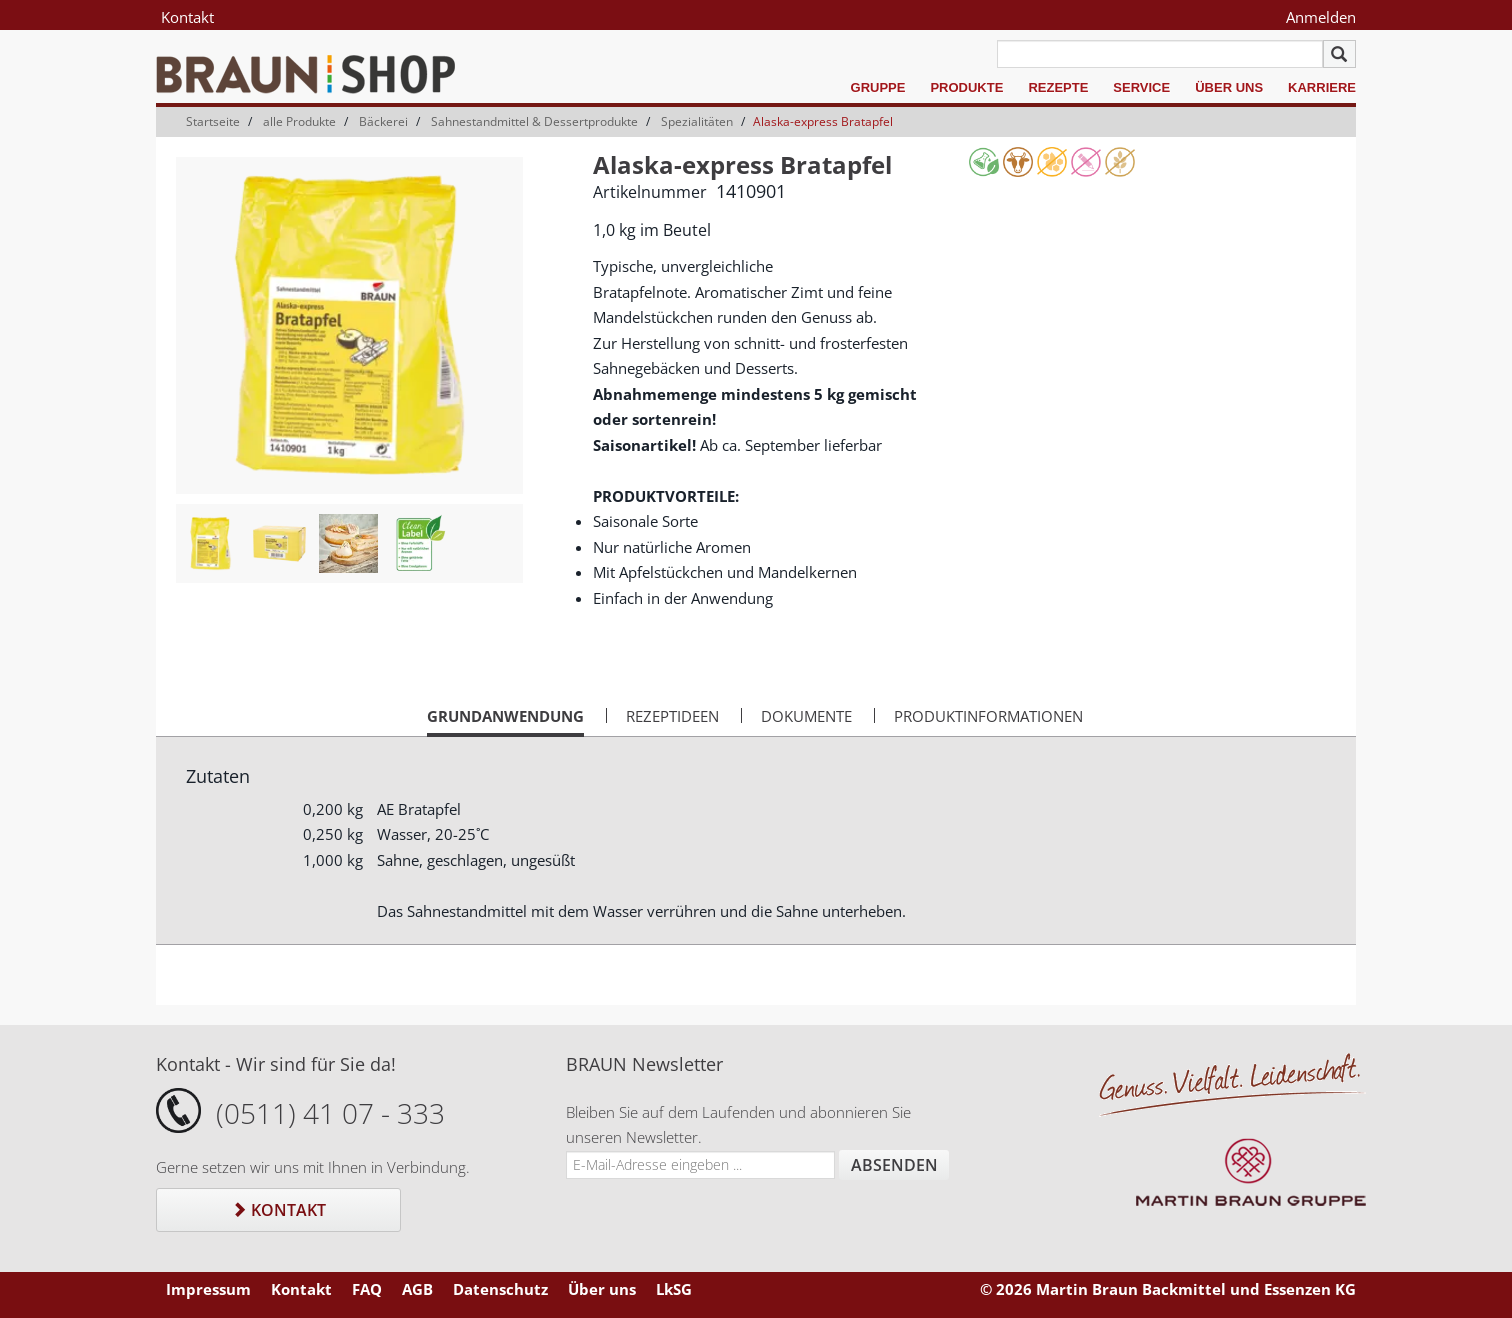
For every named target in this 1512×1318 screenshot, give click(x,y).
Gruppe (878, 87)
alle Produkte (299, 121)
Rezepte (1058, 87)
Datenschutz (500, 1289)
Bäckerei (383, 121)
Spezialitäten (697, 121)
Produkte (966, 87)
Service (1141, 87)
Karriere (1322, 87)
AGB (417, 1289)
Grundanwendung (505, 721)
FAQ (367, 1289)
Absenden (894, 1165)
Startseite (213, 121)
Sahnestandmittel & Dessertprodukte (534, 121)
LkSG (674, 1289)
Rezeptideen (672, 716)
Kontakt (187, 17)
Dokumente (806, 716)
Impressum (208, 1289)
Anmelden (1321, 17)
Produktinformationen (988, 716)
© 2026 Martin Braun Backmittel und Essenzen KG (1168, 1289)
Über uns (1229, 87)
